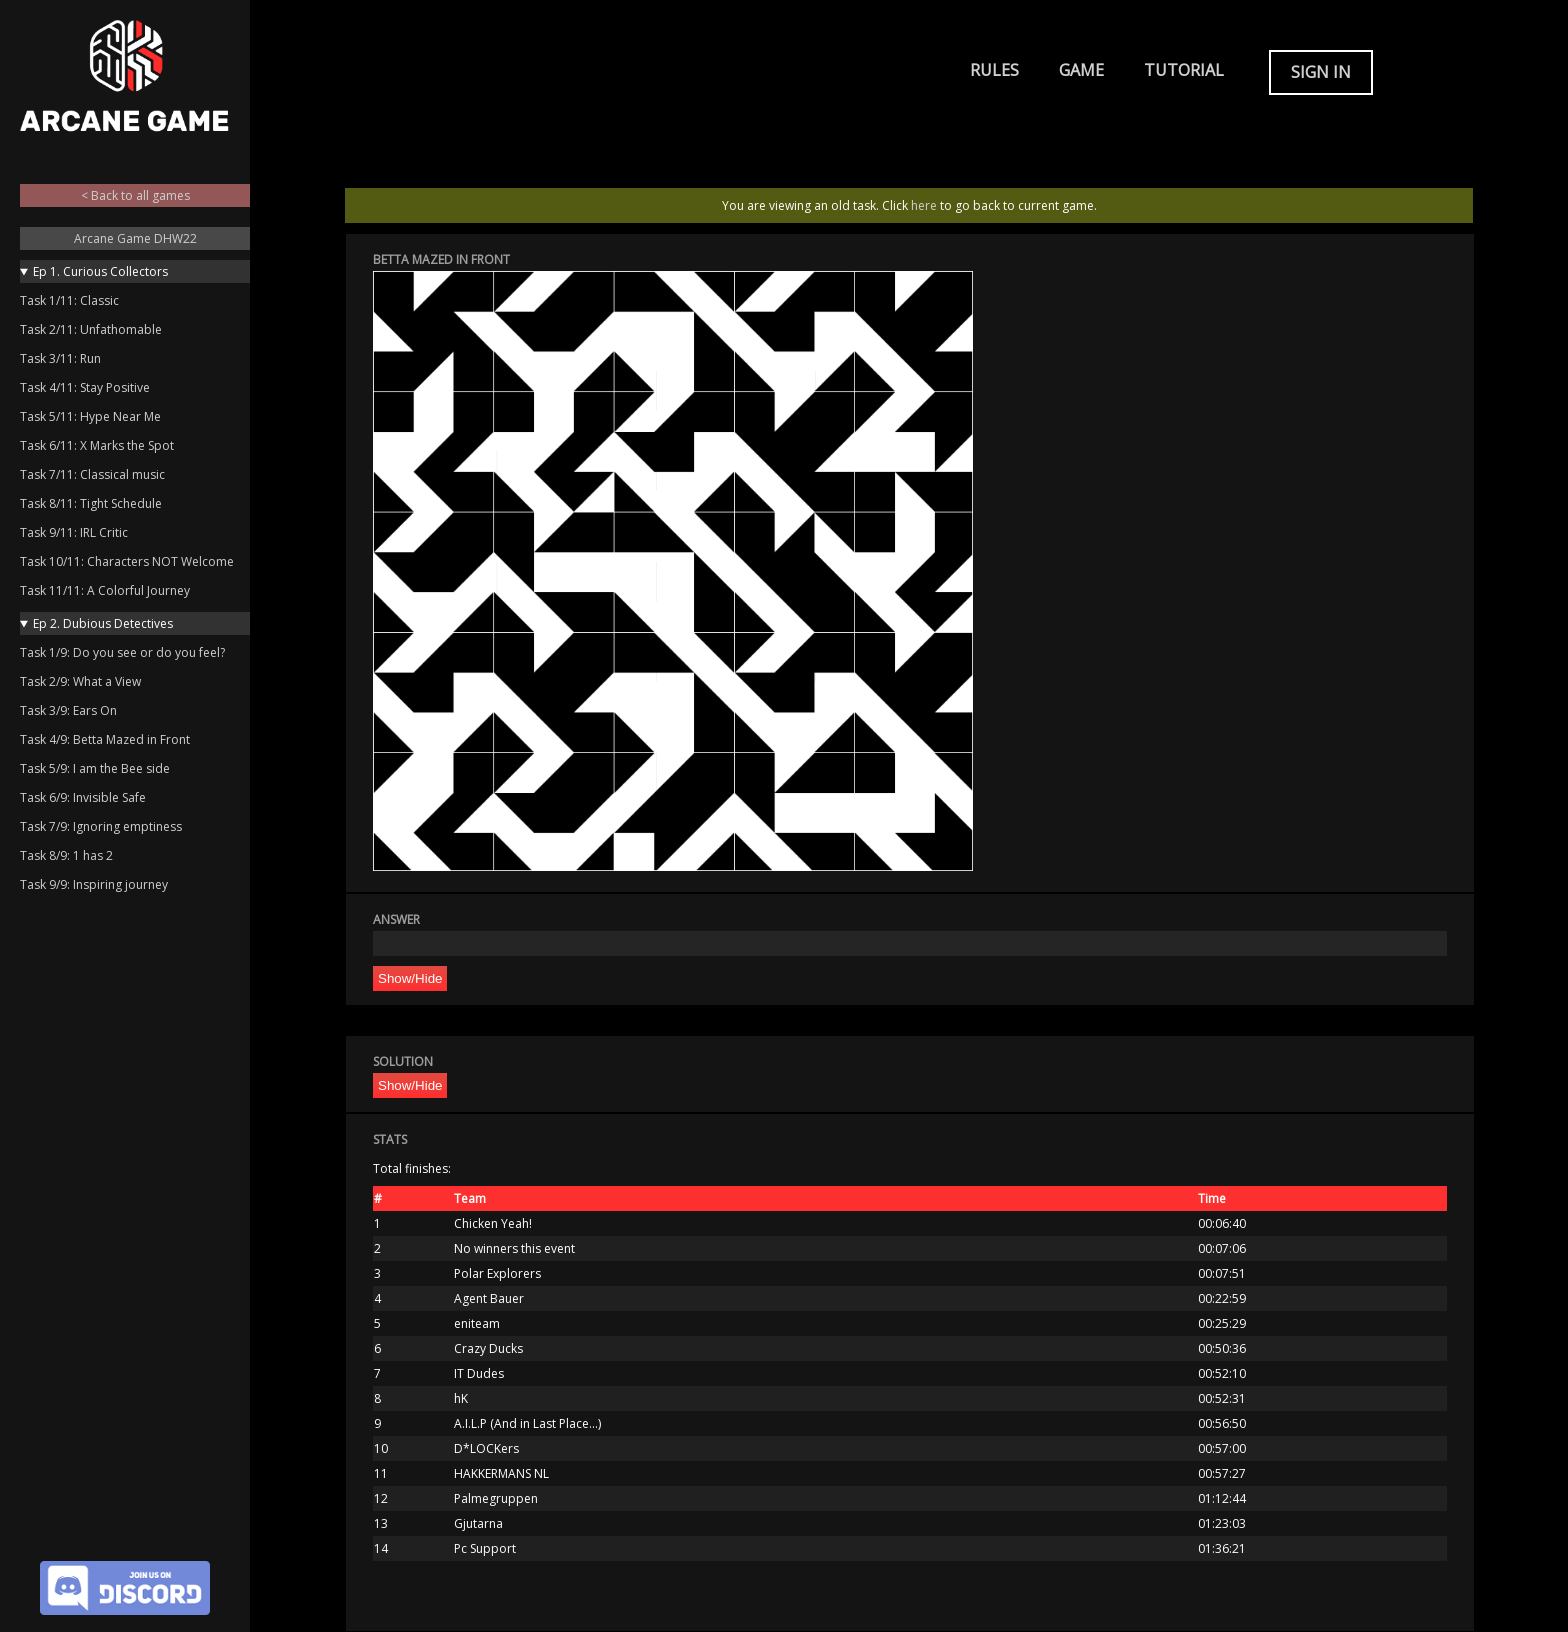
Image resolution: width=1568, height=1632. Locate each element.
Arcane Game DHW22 (135, 238)
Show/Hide (410, 978)
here (924, 205)
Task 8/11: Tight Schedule (91, 503)
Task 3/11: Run (60, 358)
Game (1081, 70)
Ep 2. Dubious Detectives (103, 623)
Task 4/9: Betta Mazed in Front (105, 739)
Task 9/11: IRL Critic (74, 532)
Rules (994, 70)
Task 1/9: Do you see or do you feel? (122, 652)
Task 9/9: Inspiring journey (94, 884)
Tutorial (1184, 70)
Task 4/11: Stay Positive (85, 387)
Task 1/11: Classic (69, 300)
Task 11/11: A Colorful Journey (105, 590)
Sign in (1321, 72)
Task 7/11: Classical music (92, 474)
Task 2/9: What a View (80, 681)
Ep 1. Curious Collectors (100, 271)
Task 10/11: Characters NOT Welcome (127, 561)
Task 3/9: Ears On (68, 710)
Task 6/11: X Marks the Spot (97, 445)
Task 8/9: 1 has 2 (66, 855)
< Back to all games (135, 195)
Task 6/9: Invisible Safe (83, 797)
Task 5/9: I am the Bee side (95, 768)
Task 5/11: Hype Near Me (90, 416)
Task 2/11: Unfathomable (91, 329)
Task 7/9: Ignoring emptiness (101, 826)
